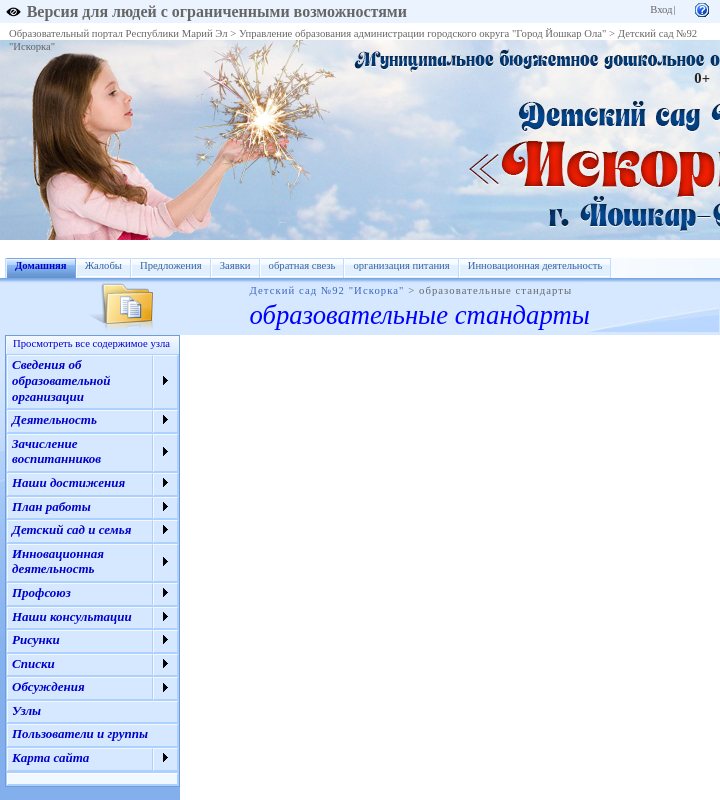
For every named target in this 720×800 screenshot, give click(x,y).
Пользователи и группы (80, 733)
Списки (33, 663)
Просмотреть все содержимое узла (91, 343)
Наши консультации (72, 616)
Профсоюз (41, 592)
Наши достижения (68, 482)
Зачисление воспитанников (56, 451)
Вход (661, 9)
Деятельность (54, 419)
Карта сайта (50, 757)
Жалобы (103, 265)
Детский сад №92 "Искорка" (327, 290)
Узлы (26, 710)
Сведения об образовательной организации (61, 380)
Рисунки (36, 639)
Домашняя (41, 265)
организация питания (401, 265)
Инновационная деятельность (535, 265)
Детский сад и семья (71, 529)
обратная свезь (302, 265)
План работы (51, 506)
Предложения (171, 265)
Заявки (235, 265)
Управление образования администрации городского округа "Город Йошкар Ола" (423, 33)
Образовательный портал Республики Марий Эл (118, 33)
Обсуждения (48, 686)
